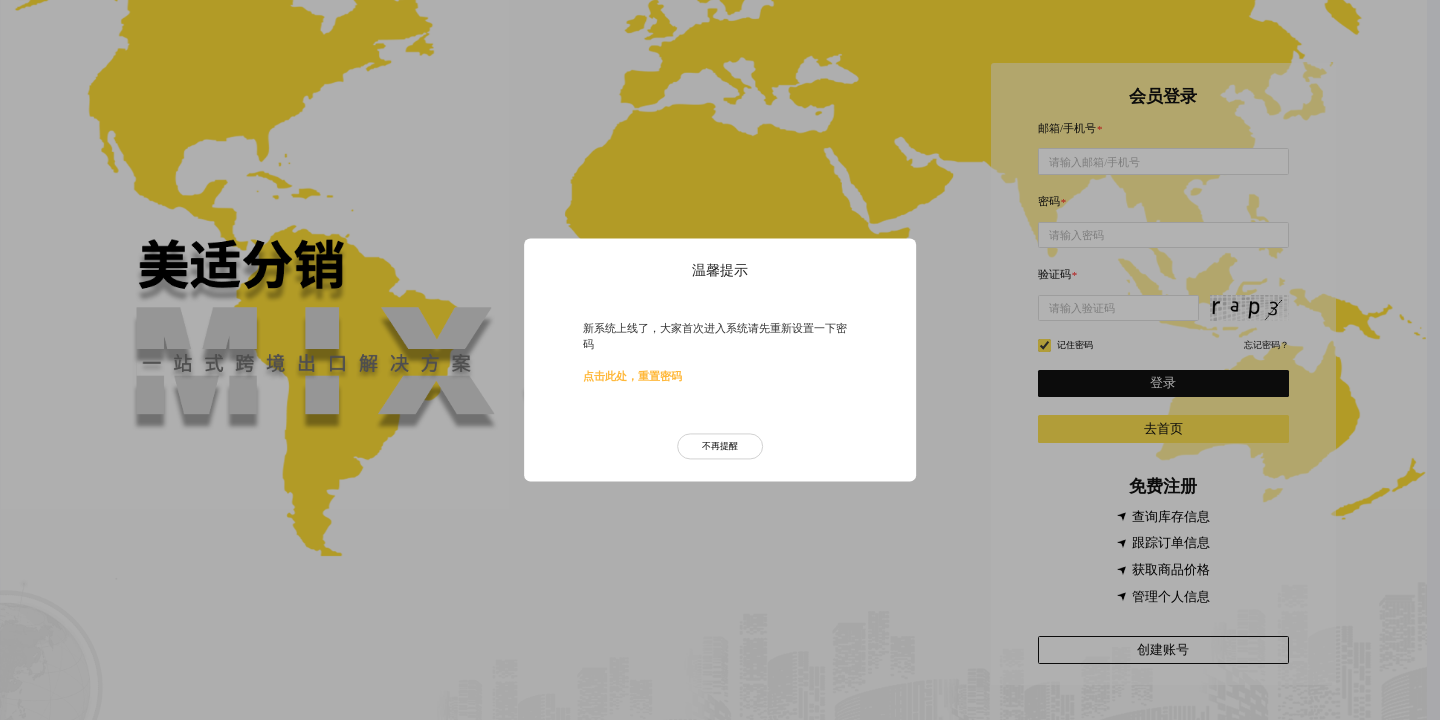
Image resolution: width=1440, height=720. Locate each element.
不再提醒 (720, 446)
